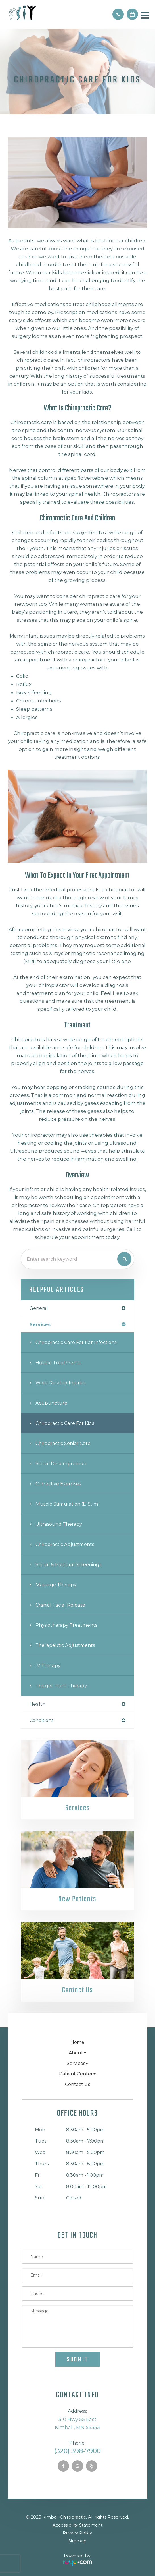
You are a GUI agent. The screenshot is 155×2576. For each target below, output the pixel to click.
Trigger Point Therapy (61, 1685)
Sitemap (77, 2541)
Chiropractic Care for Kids (64, 1423)
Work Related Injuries (60, 1383)
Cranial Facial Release (60, 1605)
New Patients (77, 1899)
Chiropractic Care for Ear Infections (75, 1342)
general (39, 1308)
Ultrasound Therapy (58, 1524)
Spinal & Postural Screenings (68, 1564)
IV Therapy (47, 1665)
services (40, 1324)
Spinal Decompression (60, 1463)
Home (77, 2042)
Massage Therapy (55, 1584)
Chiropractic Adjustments (64, 1544)
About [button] (77, 2053)
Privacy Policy (77, 2533)
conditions (41, 1720)
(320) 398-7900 (77, 2451)
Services (77, 1808)
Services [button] (77, 2063)
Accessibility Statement (77, 2525)
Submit (77, 2359)
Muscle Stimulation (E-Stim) (67, 1504)
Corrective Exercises (58, 1484)
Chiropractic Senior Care (63, 1443)
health (37, 1704)
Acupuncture (51, 1403)
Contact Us (77, 1990)
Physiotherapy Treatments (66, 1625)
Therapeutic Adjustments (65, 1645)
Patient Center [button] (77, 2074)
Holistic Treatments (57, 1362)
